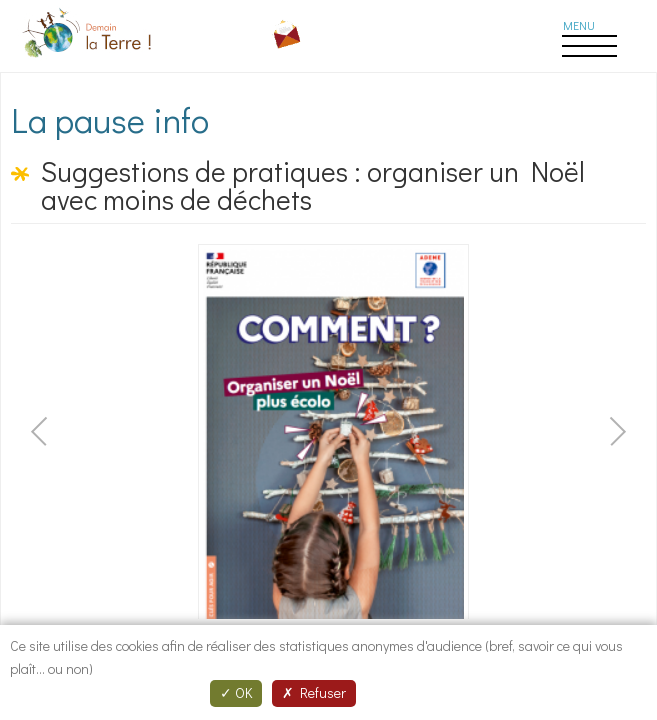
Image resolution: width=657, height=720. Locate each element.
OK (236, 692)
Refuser (314, 692)
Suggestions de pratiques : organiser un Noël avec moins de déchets (313, 185)
